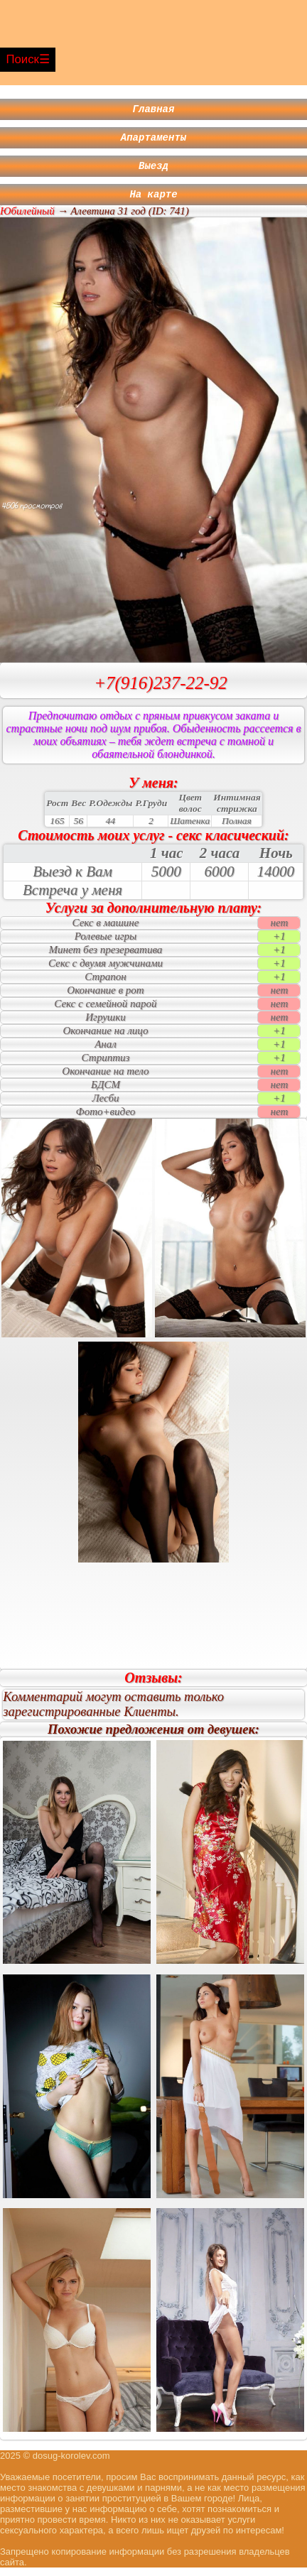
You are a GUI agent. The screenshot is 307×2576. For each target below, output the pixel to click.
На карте (153, 202)
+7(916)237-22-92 (160, 691)
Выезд (153, 171)
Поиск (22, 59)
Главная (154, 110)
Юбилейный (27, 219)
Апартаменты (153, 141)
